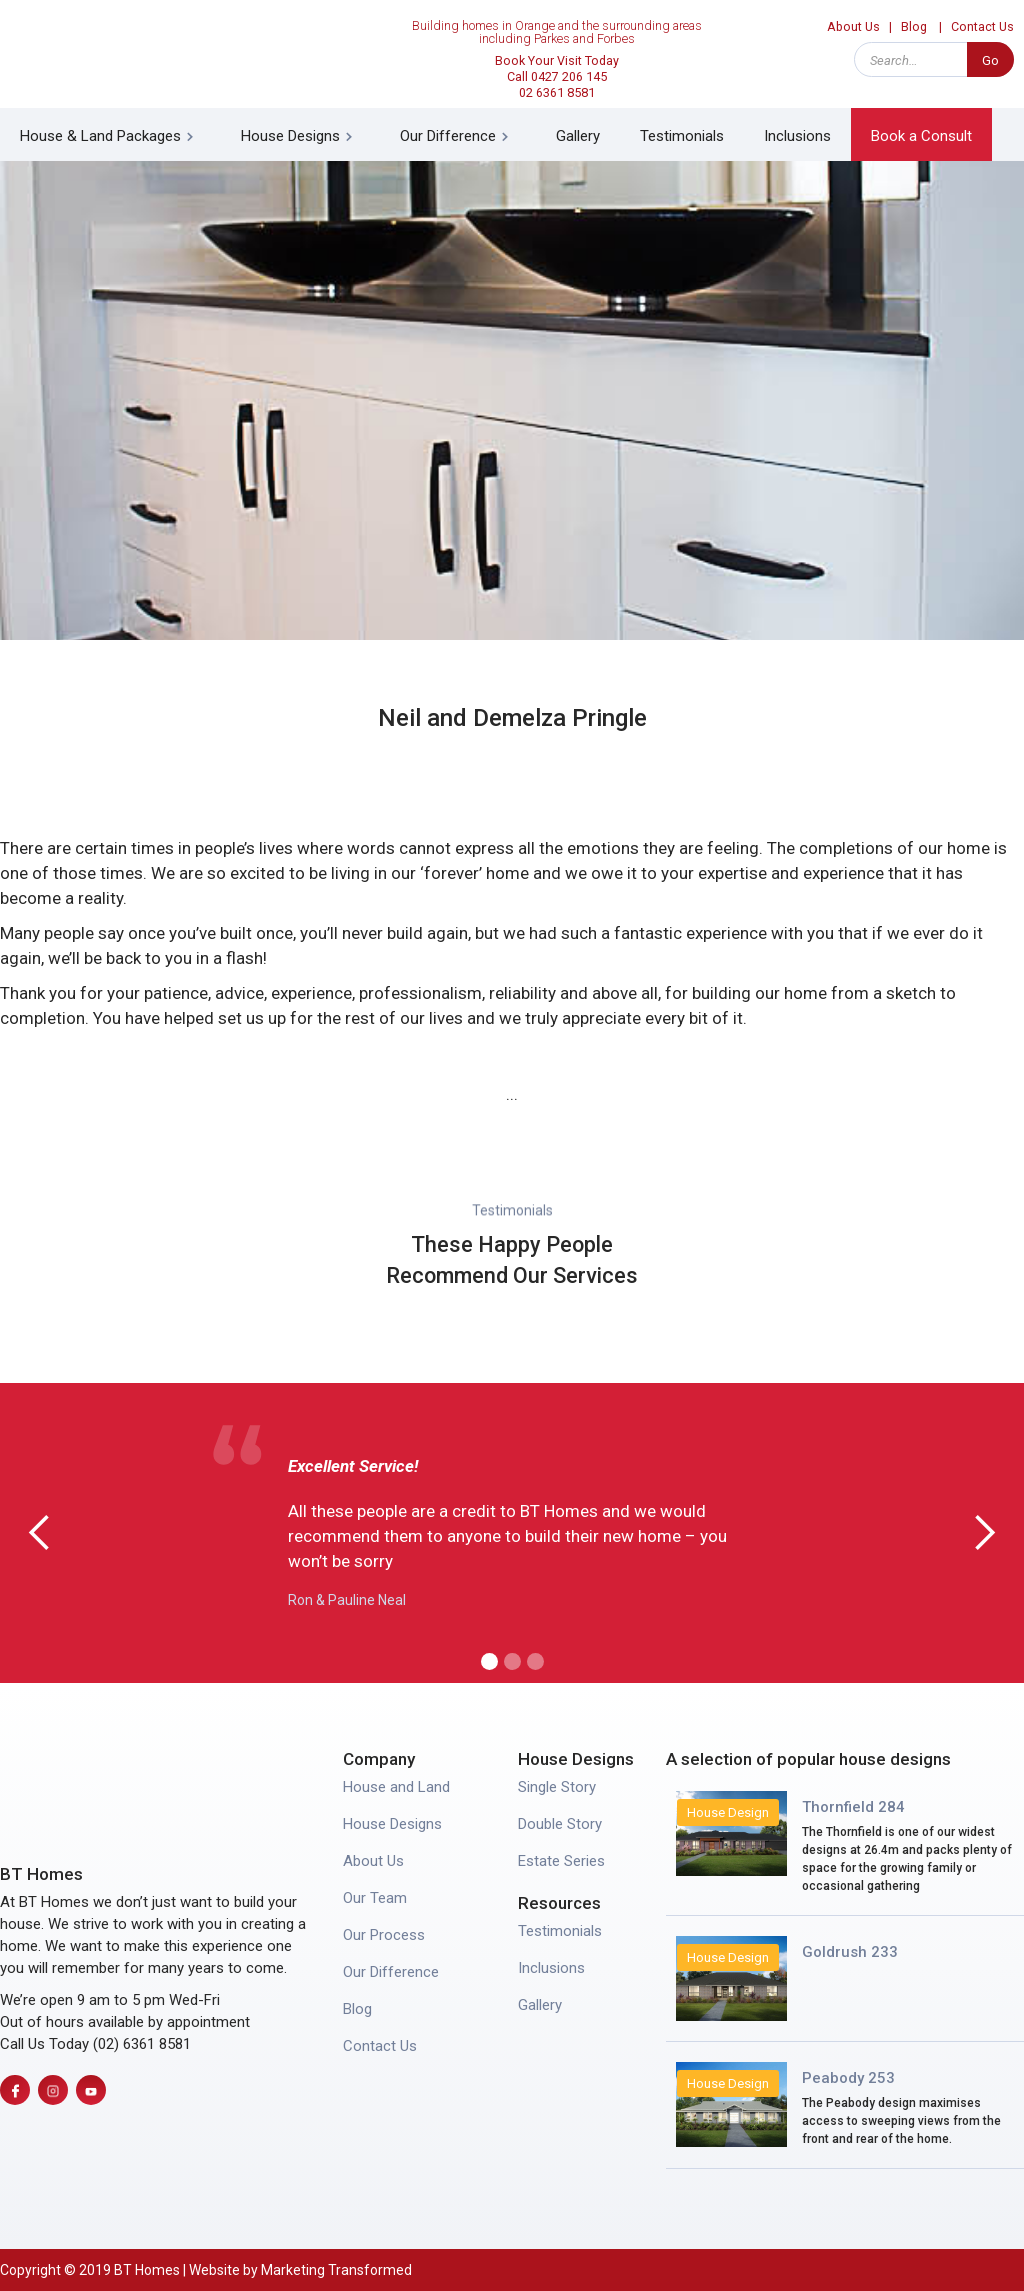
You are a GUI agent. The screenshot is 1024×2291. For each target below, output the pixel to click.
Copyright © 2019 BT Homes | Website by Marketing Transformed (206, 2270)
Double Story (560, 1824)
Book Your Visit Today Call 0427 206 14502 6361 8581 (557, 56)
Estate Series (561, 1861)
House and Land (396, 1787)
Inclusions (797, 116)
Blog (357, 2009)
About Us (373, 1861)
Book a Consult (921, 116)
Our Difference (391, 1972)
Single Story (557, 1787)
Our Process (384, 1935)
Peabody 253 (848, 2078)
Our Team (375, 1898)
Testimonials (682, 116)
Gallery (578, 116)
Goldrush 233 (850, 1952)
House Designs (392, 1824)
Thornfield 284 (853, 1807)
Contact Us (380, 2046)
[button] (110, 114)
